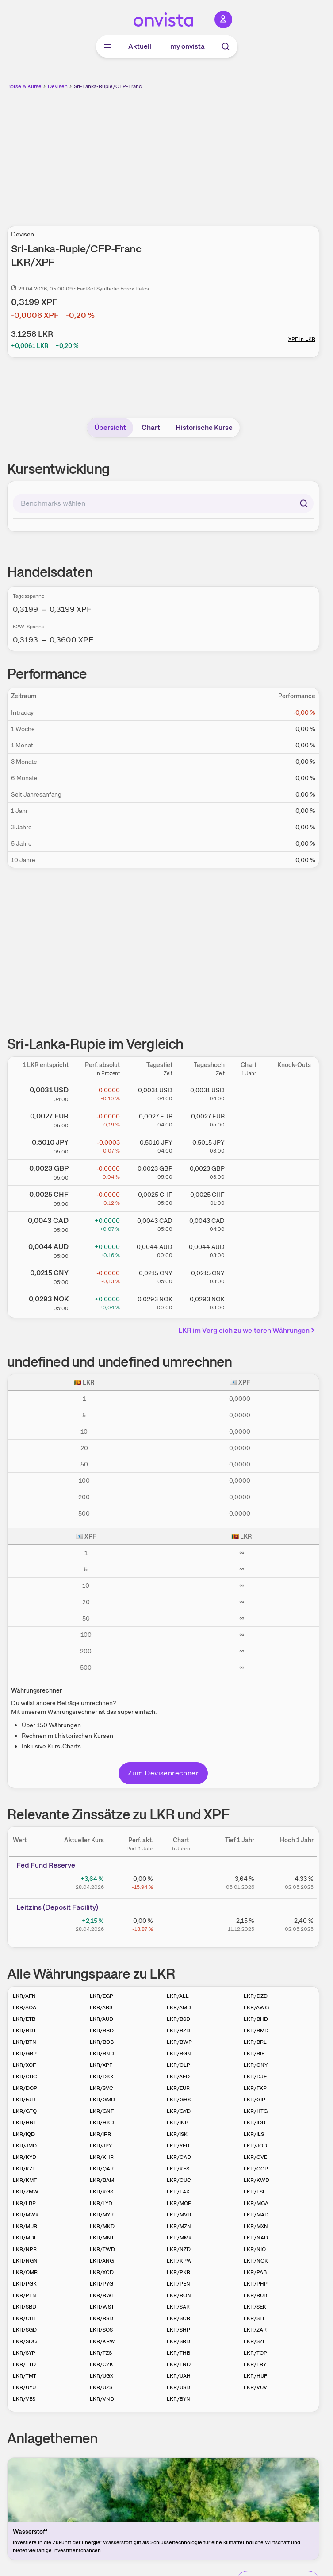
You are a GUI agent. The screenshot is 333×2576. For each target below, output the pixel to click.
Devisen (58, 86)
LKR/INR (177, 2122)
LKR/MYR (102, 2214)
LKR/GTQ (25, 2111)
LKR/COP (256, 2168)
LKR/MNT (102, 2237)
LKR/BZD (178, 2030)
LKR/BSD (178, 2019)
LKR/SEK (255, 2306)
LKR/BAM (102, 2180)
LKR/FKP (255, 2088)
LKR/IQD (24, 2134)
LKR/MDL (25, 2237)
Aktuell (139, 46)
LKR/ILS (254, 2134)
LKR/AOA (24, 2007)
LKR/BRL (255, 2042)
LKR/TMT (24, 2375)
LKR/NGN (25, 2260)
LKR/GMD (102, 2099)
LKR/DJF (255, 2076)
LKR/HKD (102, 2122)
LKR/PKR (178, 2272)
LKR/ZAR (255, 2329)
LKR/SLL (255, 2318)
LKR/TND (179, 2364)
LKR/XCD (102, 2272)
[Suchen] (304, 503)
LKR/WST (102, 2306)
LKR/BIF (254, 2053)
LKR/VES (24, 2398)
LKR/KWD (256, 2180)
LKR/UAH (179, 2375)
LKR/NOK (256, 2260)
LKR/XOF (24, 2065)
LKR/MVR (179, 2214)
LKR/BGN (179, 2053)
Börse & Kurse (24, 86)
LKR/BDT (24, 2030)
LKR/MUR (25, 2226)
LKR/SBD (24, 2306)
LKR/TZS (101, 2352)
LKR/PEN (178, 2283)
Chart (151, 427)
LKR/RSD (101, 2318)
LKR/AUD (101, 2019)
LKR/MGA (256, 2203)
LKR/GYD (179, 2111)
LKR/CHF (25, 2318)
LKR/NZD (179, 2249)
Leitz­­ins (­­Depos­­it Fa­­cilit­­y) (57, 1907)
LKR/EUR (178, 2088)
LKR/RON (179, 2295)
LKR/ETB (24, 2019)
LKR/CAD (179, 2157)
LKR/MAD (256, 2214)
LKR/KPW (179, 2260)
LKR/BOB (102, 2042)
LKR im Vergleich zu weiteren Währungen (248, 1330)
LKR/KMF (25, 2180)
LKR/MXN (256, 2226)
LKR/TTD (24, 2364)
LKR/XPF (101, 2065)
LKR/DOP (25, 2088)
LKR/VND (102, 2398)
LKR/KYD (24, 2157)
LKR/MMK (179, 2237)
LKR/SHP (178, 2329)
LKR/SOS (101, 2329)
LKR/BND (102, 2053)
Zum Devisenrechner (163, 1773)
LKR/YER (178, 2145)
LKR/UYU (24, 2387)
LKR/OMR (25, 2272)
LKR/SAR (178, 2306)
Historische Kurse (204, 427)
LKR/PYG (101, 2283)
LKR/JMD (25, 2145)
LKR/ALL (178, 1996)
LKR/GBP (25, 2053)
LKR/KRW (102, 2341)
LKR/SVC (101, 2088)
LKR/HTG (256, 2111)
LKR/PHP (256, 2283)
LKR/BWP (179, 2042)
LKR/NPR (25, 2249)
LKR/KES (178, 2168)
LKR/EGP (101, 1996)
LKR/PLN (24, 2295)
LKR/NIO (255, 2249)
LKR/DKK (102, 2076)
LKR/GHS (179, 2099)
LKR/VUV (255, 2387)
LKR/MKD (102, 2226)
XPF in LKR (301, 339)
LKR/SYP (24, 2352)
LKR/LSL (255, 2191)
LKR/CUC (179, 2180)
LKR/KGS (101, 2191)
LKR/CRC (25, 2076)
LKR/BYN (178, 2398)
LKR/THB (178, 2352)
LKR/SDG (25, 2341)
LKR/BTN (24, 2042)
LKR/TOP (255, 2352)
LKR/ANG (102, 2260)
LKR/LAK (178, 2191)
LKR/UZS (101, 2387)
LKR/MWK (26, 2214)
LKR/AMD (179, 2007)
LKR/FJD (24, 2099)
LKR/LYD (101, 2203)
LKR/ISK (177, 2134)
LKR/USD (178, 2387)
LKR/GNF (102, 2111)
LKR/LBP (24, 2203)
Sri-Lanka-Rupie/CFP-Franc (108, 86)
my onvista (187, 46)
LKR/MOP (179, 2203)
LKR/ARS (101, 2007)
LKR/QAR (102, 2168)
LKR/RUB (255, 2295)
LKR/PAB (255, 2272)
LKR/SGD (25, 2329)
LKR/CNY (256, 2065)
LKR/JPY (101, 2145)
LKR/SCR (178, 2318)
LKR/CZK (101, 2364)
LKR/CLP (178, 2065)
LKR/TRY (255, 2364)
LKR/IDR (254, 2122)
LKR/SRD (178, 2341)
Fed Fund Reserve (45, 1865)
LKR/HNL (25, 2122)
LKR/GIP (254, 2099)
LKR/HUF (255, 2375)
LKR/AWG (256, 2007)
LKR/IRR (100, 2134)
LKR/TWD (102, 2249)
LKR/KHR (102, 2157)
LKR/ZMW (25, 2191)
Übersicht (110, 427)
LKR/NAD (256, 2237)
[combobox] (163, 503)
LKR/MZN (179, 2226)
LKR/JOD (255, 2145)
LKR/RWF (102, 2295)
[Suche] (225, 46)
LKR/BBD (102, 2030)
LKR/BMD (256, 2030)
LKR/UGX (101, 2375)
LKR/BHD (256, 2019)
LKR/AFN (24, 1996)
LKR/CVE (255, 2157)
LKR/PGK (25, 2283)
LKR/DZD (256, 1996)
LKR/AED (178, 2076)
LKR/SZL (255, 2341)
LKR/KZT (24, 2168)
